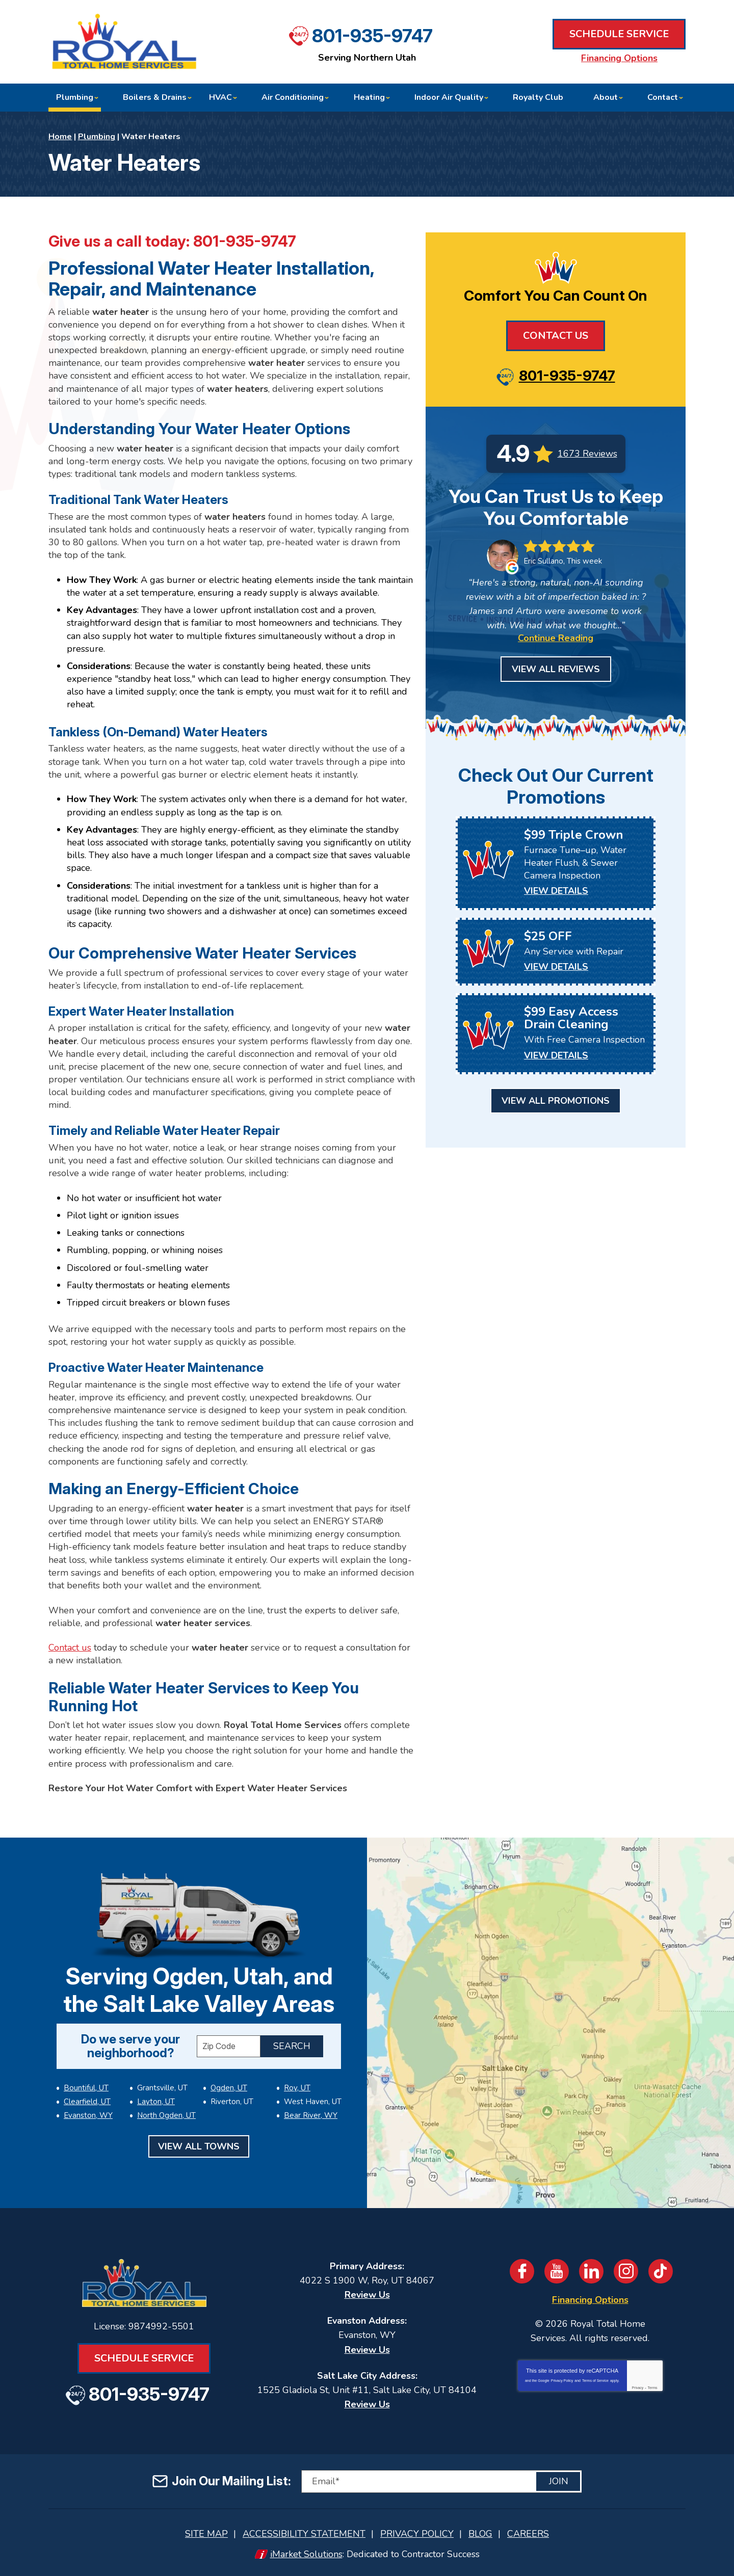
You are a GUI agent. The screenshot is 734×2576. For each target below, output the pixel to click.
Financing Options (619, 58)
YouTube (556, 2271)
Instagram (626, 2271)
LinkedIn (591, 2271)
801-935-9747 (372, 35)
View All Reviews (556, 669)
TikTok (660, 2271)
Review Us (367, 2295)
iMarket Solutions (306, 2554)
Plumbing (96, 136)
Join (558, 2481)
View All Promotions (556, 1101)
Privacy (637, 2387)
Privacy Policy (562, 2380)
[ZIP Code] (228, 2046)
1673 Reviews (587, 453)
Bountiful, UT (86, 2088)
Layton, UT (156, 2101)
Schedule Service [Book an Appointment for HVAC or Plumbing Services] (619, 34)
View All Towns (199, 2146)
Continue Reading (555, 638)
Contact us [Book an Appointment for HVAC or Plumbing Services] (69, 1647)
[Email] (441, 2481)
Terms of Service (595, 2380)
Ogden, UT (229, 2088)
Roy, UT (297, 2088)
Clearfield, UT (87, 2101)
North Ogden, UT (166, 2115)
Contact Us (555, 335)
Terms (653, 2387)
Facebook (522, 2271)
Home (60, 136)
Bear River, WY (310, 2115)
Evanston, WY (88, 2115)
